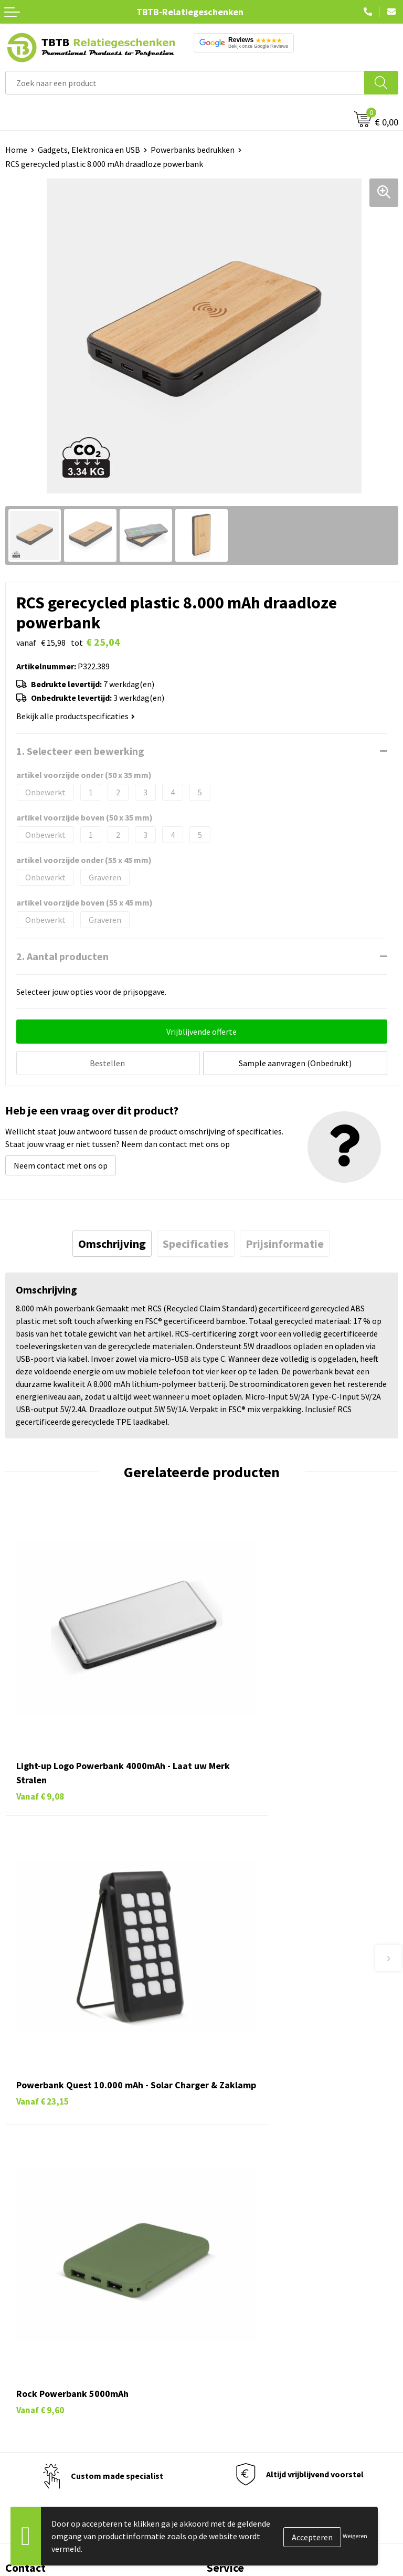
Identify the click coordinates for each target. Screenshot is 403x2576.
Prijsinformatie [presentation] (285, 1241)
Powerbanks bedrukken (193, 149)
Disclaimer (226, 2391)
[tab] (112, 1241)
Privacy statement (240, 2375)
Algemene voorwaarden (249, 2407)
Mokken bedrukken (39, 2375)
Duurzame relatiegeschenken (58, 2344)
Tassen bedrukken (37, 2327)
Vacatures (224, 2327)
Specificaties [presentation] (196, 1241)
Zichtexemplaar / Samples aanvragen (274, 2243)
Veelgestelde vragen (243, 2147)
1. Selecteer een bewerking (80, 751)
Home (16, 149)
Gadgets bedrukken (40, 2359)
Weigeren (355, 2536)
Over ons (222, 2312)
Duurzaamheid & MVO (245, 2259)
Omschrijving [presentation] (112, 1241)
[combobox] (185, 82)
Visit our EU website (242, 2424)
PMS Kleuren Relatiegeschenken (265, 2211)
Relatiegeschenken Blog (251, 2344)
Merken (18, 2424)
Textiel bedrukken (37, 2391)
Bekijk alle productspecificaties (75, 716)
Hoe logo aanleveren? (246, 2227)
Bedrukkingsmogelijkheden (256, 2195)
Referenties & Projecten (250, 2359)
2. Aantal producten (62, 956)
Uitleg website (233, 2179)
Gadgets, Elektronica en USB (89, 149)
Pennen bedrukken (38, 2312)
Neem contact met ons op (61, 1163)
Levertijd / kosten (238, 2163)
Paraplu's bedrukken (41, 2407)
